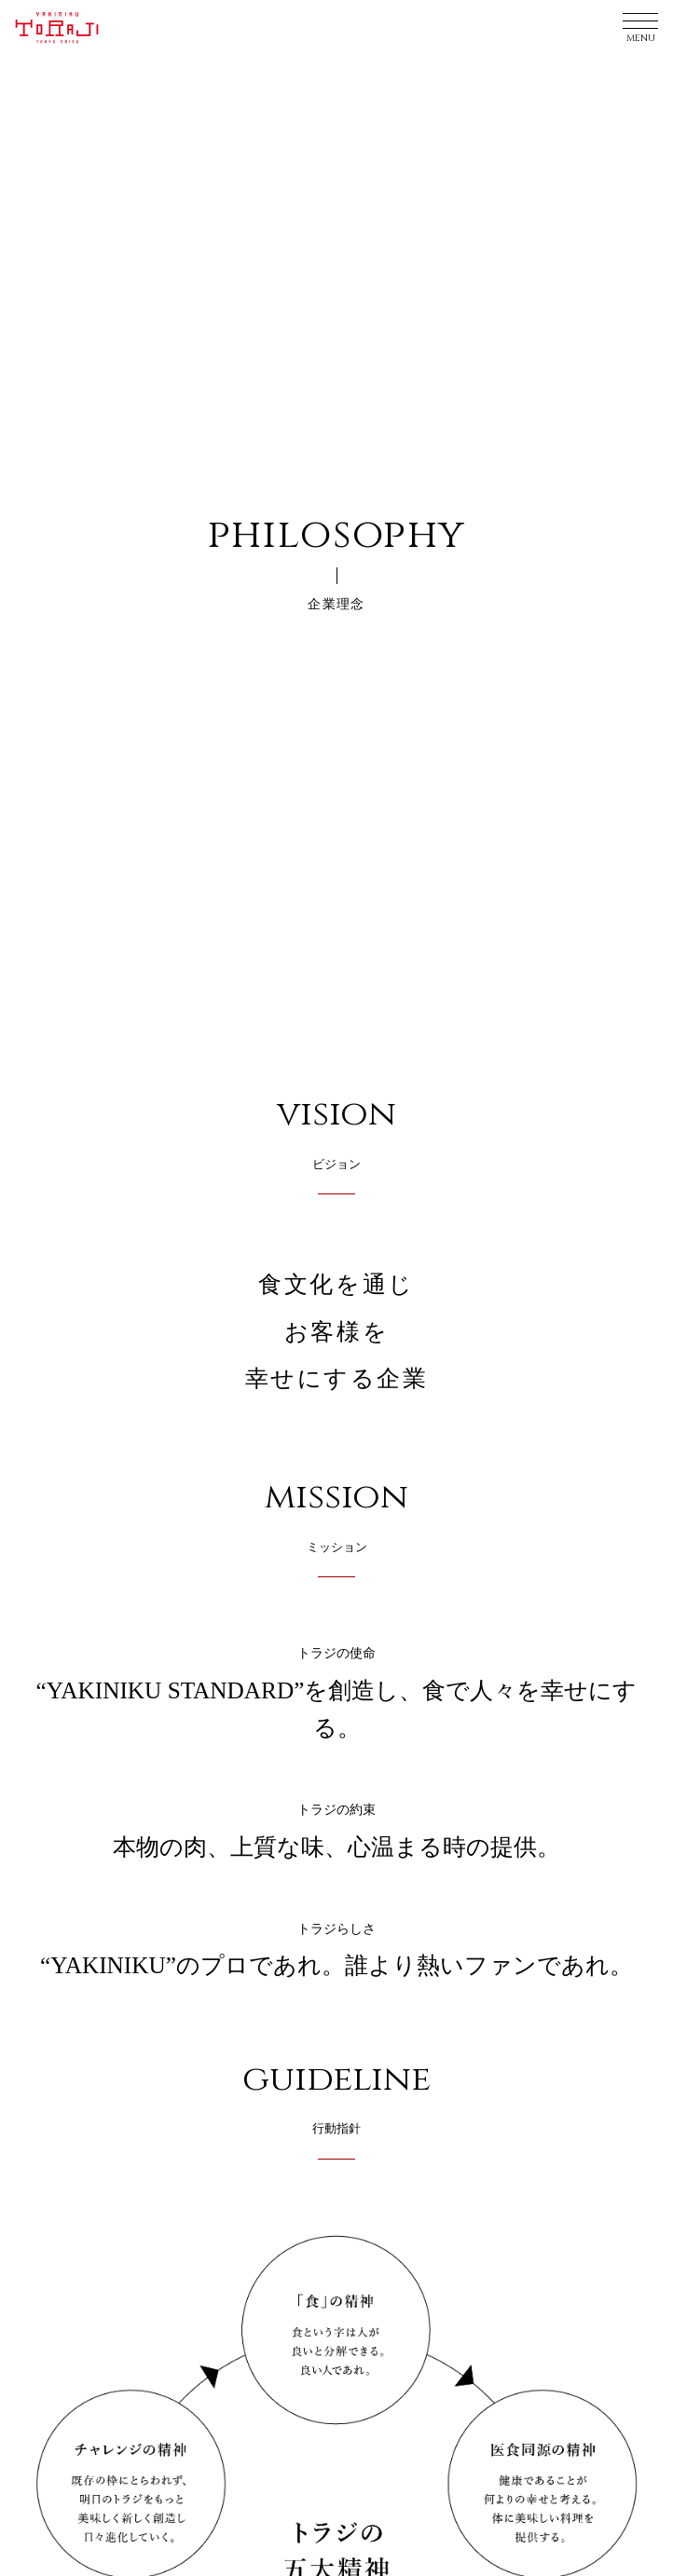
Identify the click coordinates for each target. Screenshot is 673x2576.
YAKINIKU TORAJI (62, 28)
